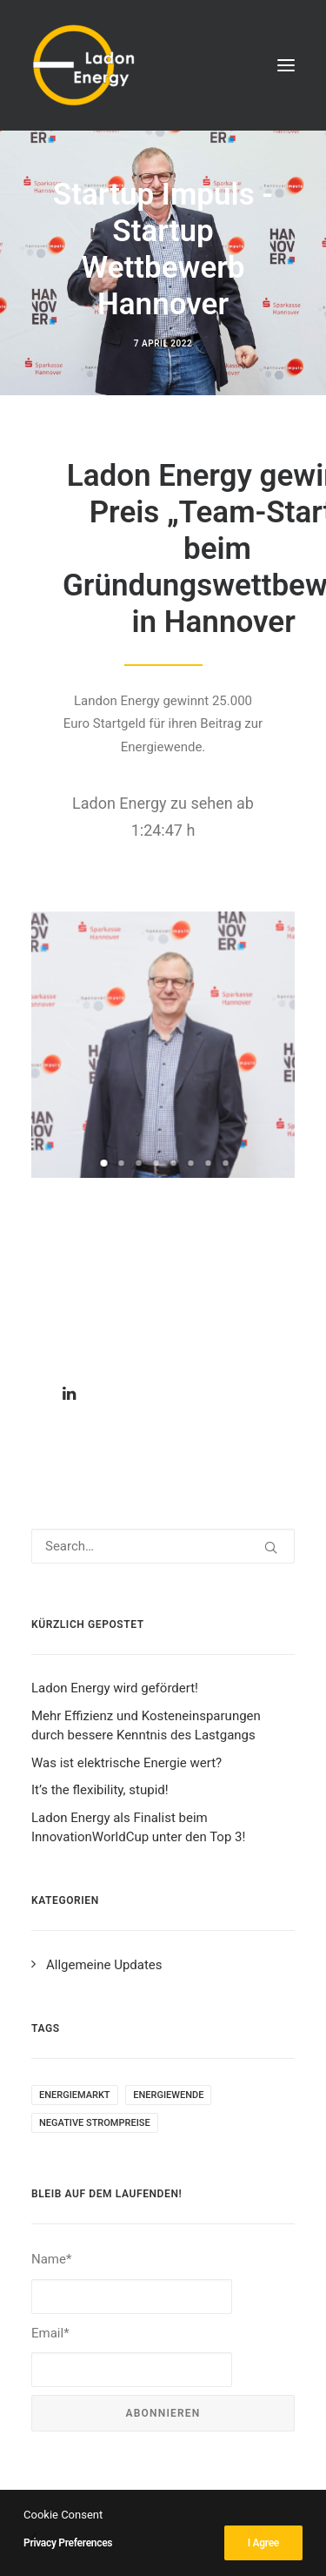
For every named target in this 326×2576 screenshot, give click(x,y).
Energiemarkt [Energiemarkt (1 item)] (74, 2095)
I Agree (263, 2543)
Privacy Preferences (67, 2543)
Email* (131, 2356)
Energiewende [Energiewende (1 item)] (168, 2095)
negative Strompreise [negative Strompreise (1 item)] (94, 2123)
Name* (131, 2282)
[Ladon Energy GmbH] (83, 65)
